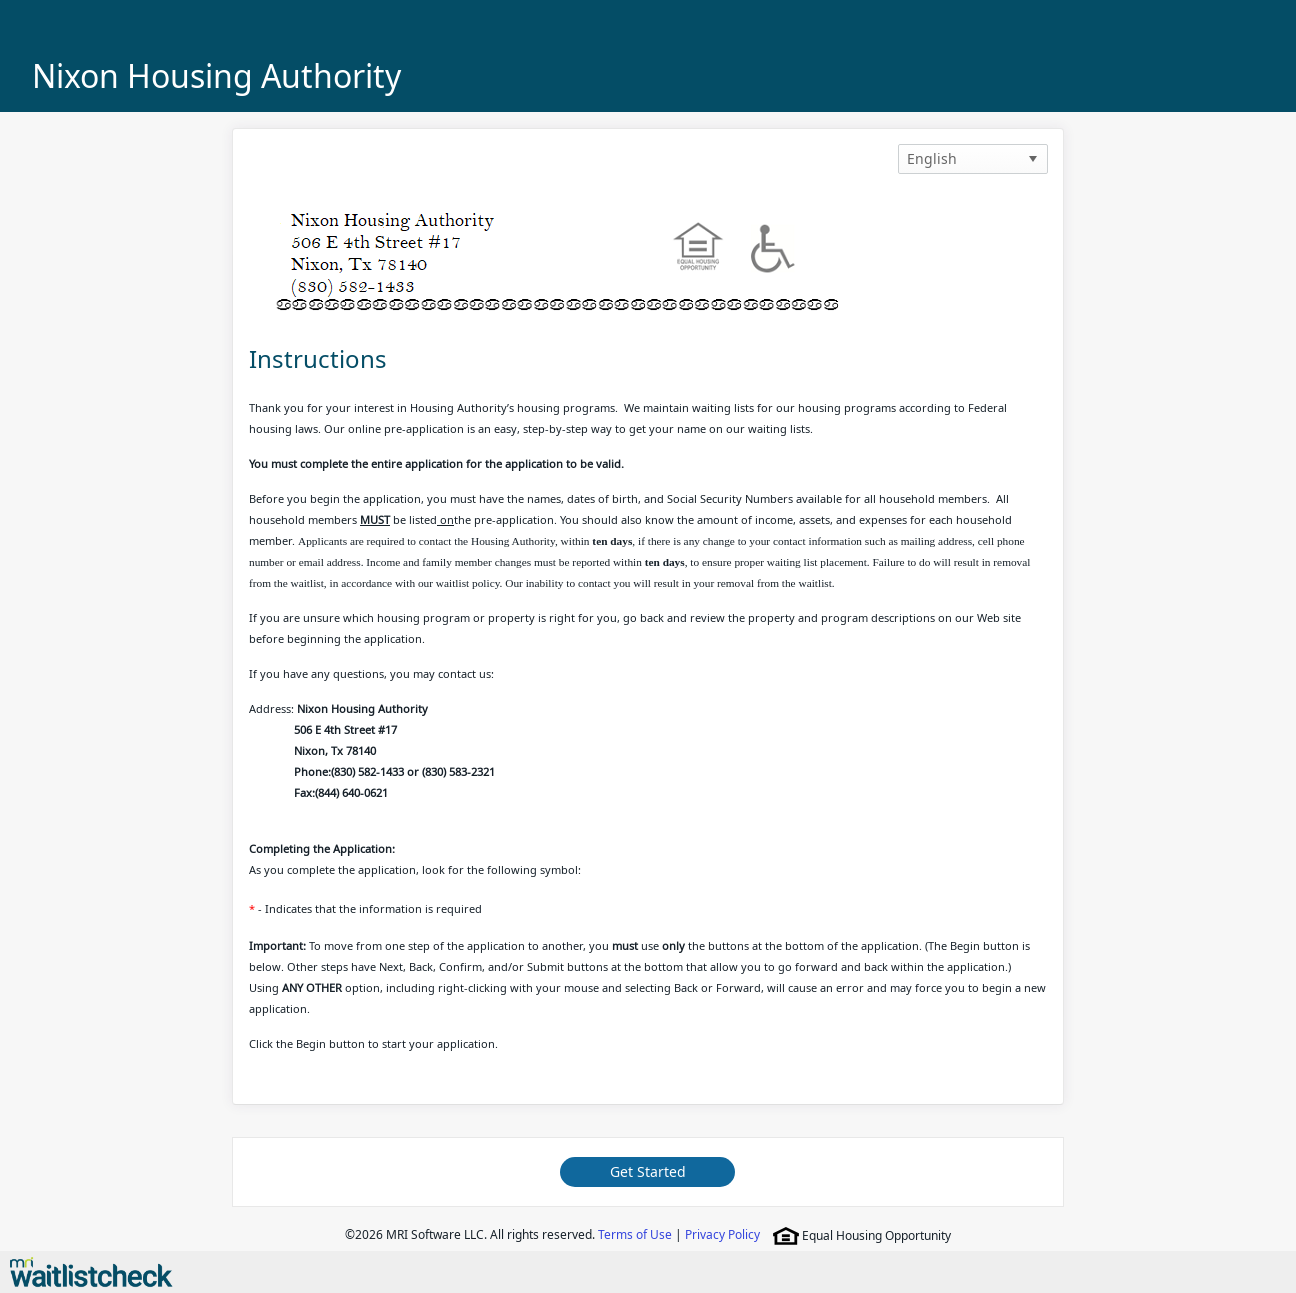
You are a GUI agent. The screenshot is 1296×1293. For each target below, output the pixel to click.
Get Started (648, 1171)
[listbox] (973, 159)
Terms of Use (635, 1234)
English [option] (932, 158)
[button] (1033, 159)
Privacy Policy (722, 1234)
